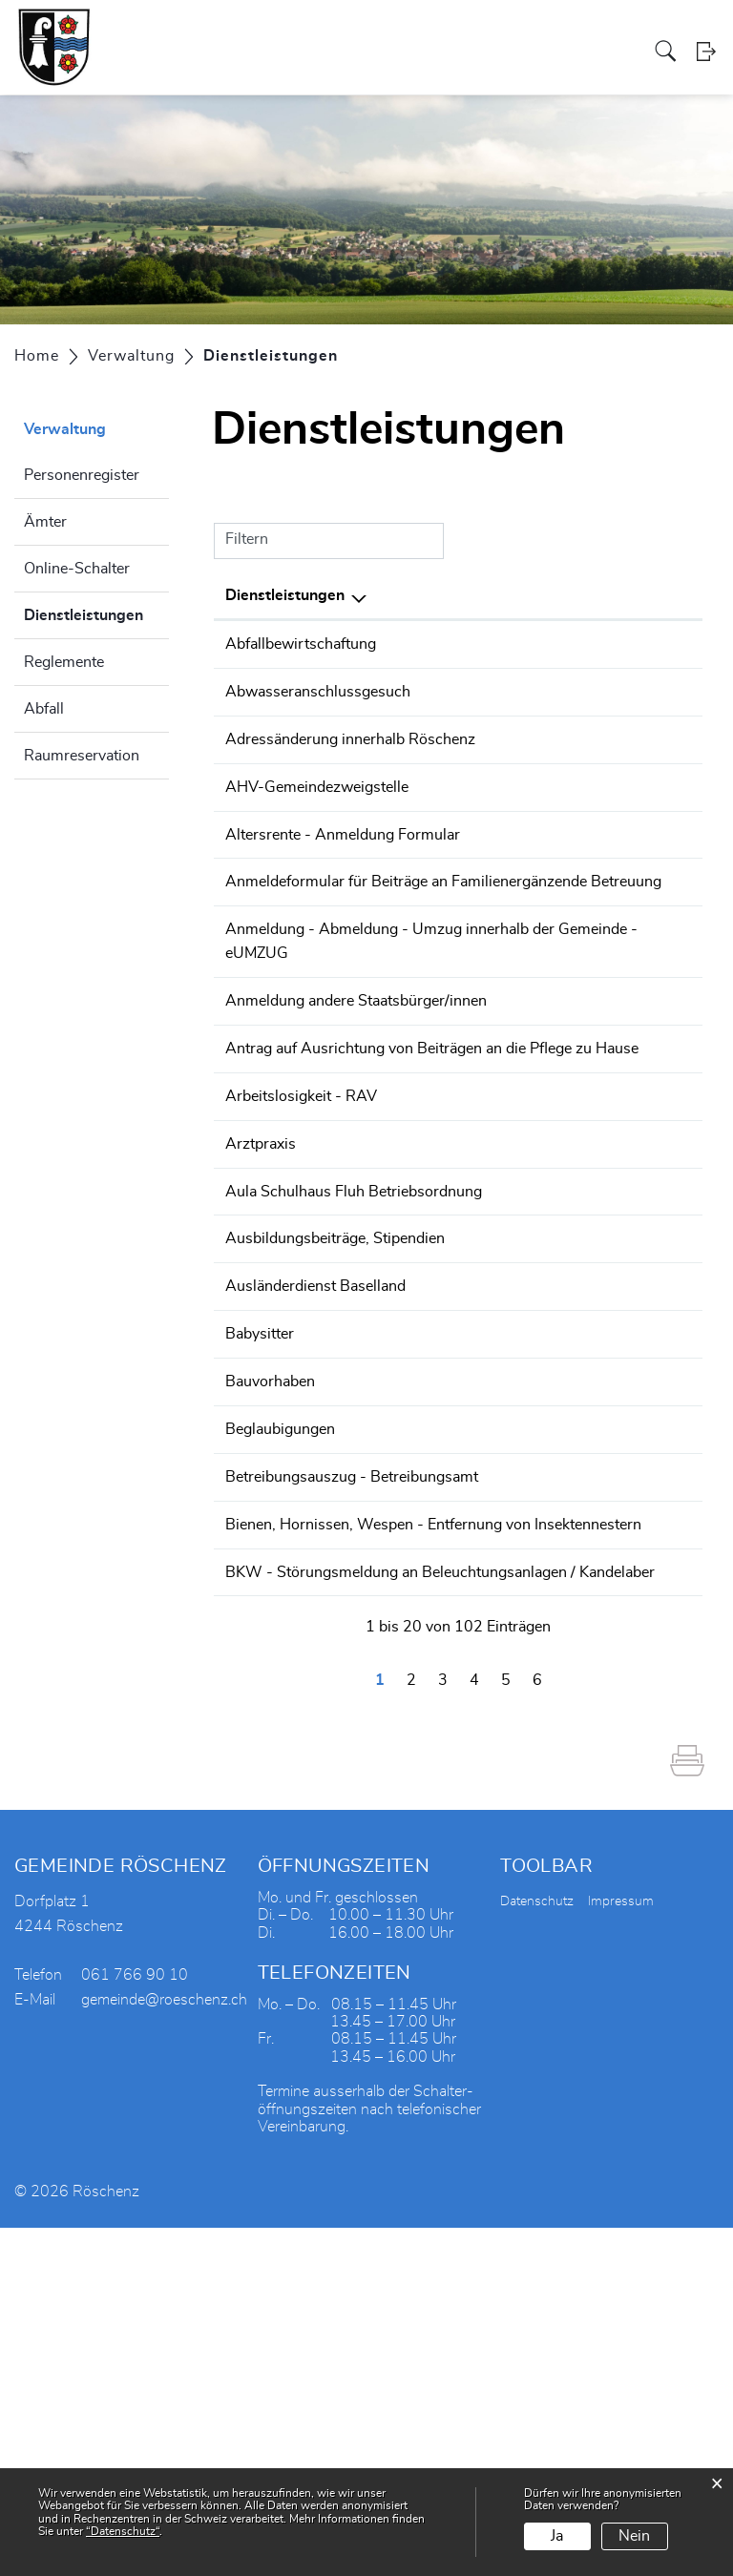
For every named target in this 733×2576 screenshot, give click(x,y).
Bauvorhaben (270, 1620)
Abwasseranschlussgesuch (317, 690)
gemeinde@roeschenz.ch (164, 2349)
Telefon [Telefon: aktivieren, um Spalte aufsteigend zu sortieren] (610, 595)
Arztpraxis (260, 1340)
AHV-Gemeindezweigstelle (316, 807)
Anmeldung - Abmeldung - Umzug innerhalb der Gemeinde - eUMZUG (316, 1061)
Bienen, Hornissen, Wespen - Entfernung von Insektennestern (319, 1806)
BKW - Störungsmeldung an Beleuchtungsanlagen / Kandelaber (312, 1898)
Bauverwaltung (491, 690)
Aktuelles (629, 32)
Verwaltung (284, 32)
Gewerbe (404, 32)
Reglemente (64, 662)
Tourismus (516, 32)
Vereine (458, 32)
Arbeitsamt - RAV (500, 1293)
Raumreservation (81, 755)
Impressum (621, 2250)
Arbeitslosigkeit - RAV (301, 1293)
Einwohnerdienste (500, 737)
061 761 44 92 (637, 1387)
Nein (634, 2536)
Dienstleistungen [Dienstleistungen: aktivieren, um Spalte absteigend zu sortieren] (285, 595)
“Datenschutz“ (122, 2531)
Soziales (347, 32)
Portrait (181, 32)
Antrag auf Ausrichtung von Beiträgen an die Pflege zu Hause (319, 1224)
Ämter (45, 522)
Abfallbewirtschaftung (300, 644)
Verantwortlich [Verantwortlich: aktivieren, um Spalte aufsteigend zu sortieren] (492, 595)
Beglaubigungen (280, 1666)
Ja (557, 2536)
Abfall (44, 709)
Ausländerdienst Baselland (315, 1526)
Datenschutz (537, 2250)
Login (707, 71)
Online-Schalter (77, 568)
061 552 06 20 (637, 1293)
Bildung (574, 32)
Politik (227, 32)
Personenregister (81, 475)
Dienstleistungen (96, 612)
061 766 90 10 (637, 690)
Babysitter (259, 1573)
